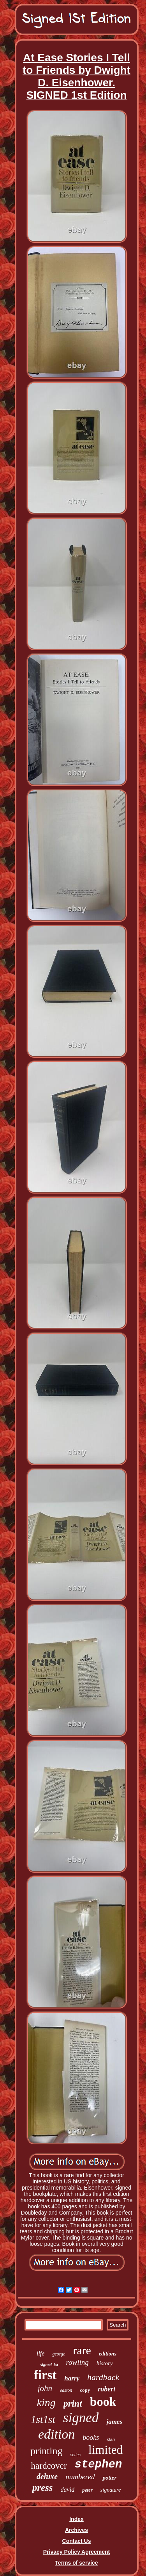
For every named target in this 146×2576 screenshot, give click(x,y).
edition (56, 2434)
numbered (80, 2477)
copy (85, 2390)
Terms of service (76, 2563)
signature (110, 2490)
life (40, 2353)
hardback (103, 2377)
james (114, 2421)
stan (111, 2439)
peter (87, 2490)
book (103, 2402)
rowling (77, 2362)
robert (106, 2389)
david (68, 2489)
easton (66, 2390)
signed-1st (49, 2364)
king (46, 2402)
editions (107, 2354)
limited (105, 2450)
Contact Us (76, 2541)
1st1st (43, 2419)
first (45, 2375)
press (42, 2487)
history (105, 2363)
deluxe (47, 2476)
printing (46, 2451)
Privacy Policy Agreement (76, 2552)
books (91, 2437)
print (72, 2403)
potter (109, 2478)
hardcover (49, 2466)
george (58, 2354)
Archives (76, 2530)
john (45, 2388)
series (75, 2455)
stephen (98, 2464)
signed (81, 2417)
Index (76, 2519)
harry (71, 2378)
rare (82, 2350)
